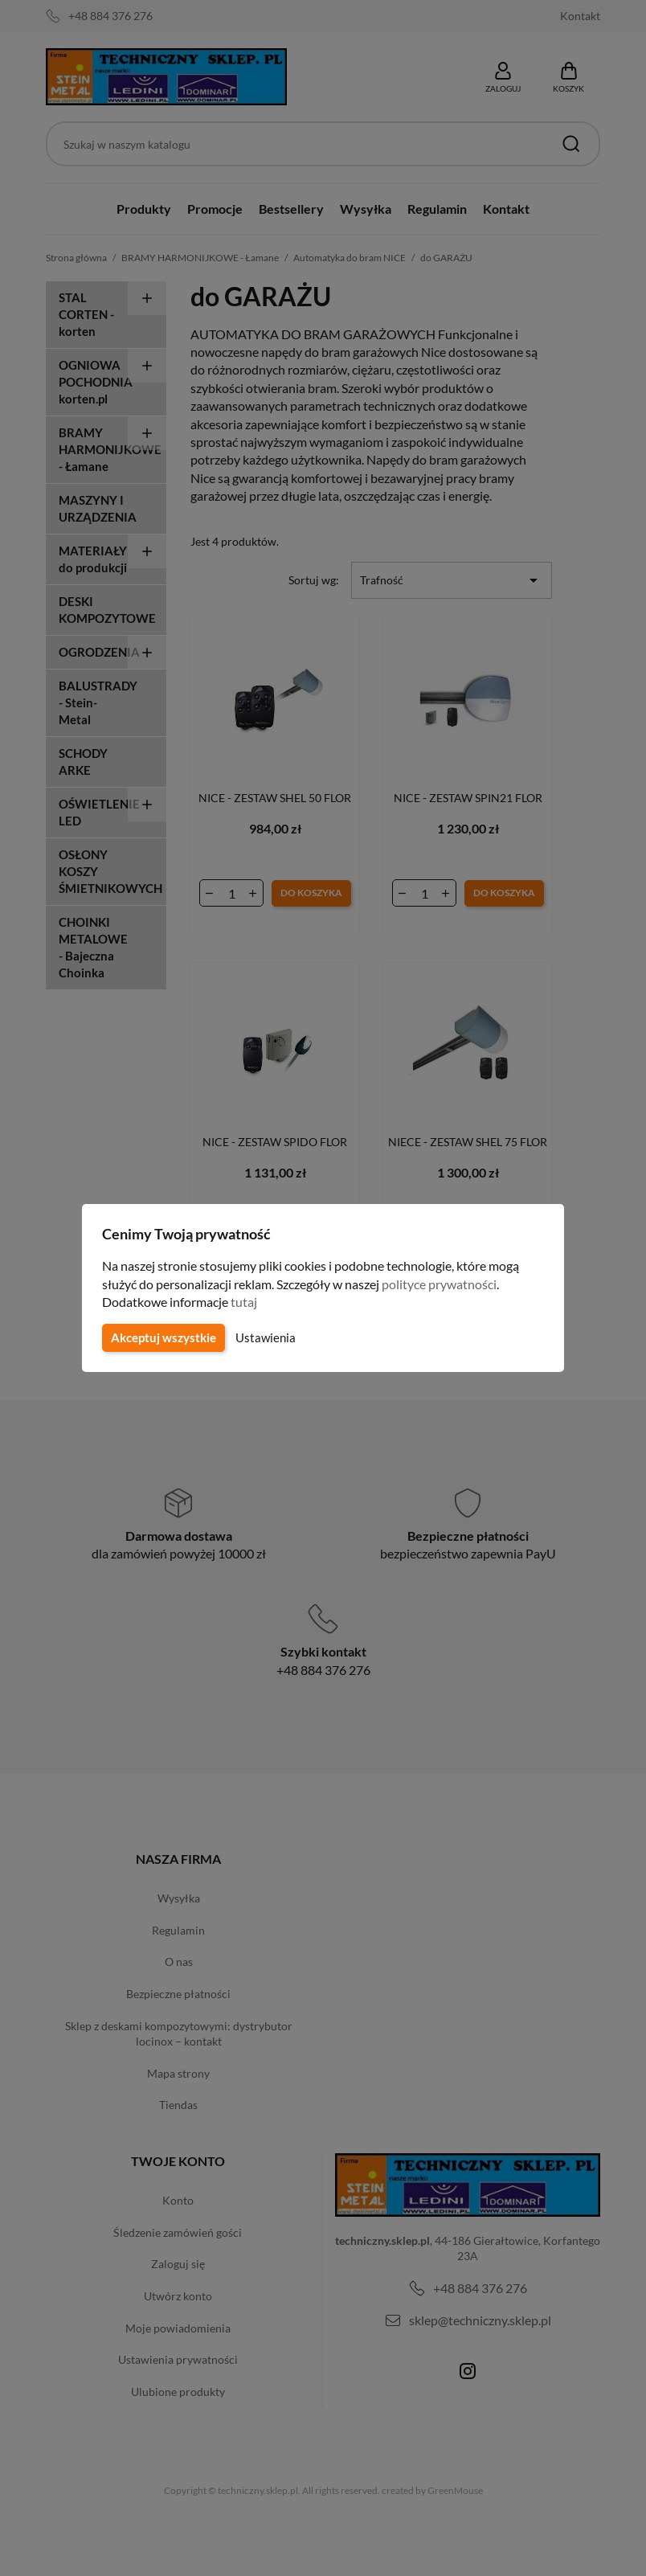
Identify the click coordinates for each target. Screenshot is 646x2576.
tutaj (246, 1301)
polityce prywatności (448, 1284)
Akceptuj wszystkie (162, 1337)
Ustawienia (263, 1337)
